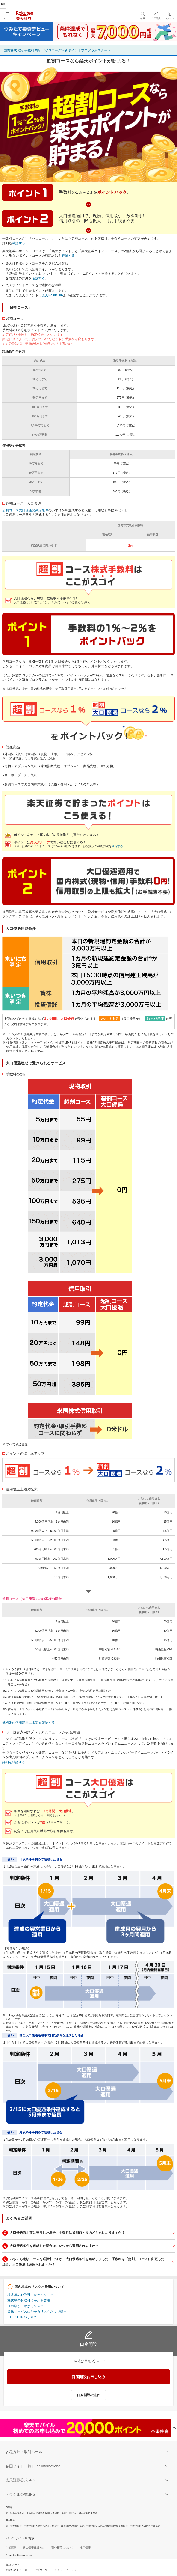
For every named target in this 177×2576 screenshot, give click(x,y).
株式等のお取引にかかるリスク (30, 2295)
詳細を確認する (13, 1762)
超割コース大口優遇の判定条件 (25, 510)
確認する (18, 243)
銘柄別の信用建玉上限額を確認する (28, 1722)
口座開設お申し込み (89, 2377)
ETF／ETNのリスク (22, 2317)
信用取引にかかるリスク (25, 2306)
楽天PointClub (52, 295)
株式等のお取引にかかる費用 (28, 2300)
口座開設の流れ (88, 2395)
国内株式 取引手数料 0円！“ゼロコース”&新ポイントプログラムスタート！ (59, 50)
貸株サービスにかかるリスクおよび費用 (37, 2311)
